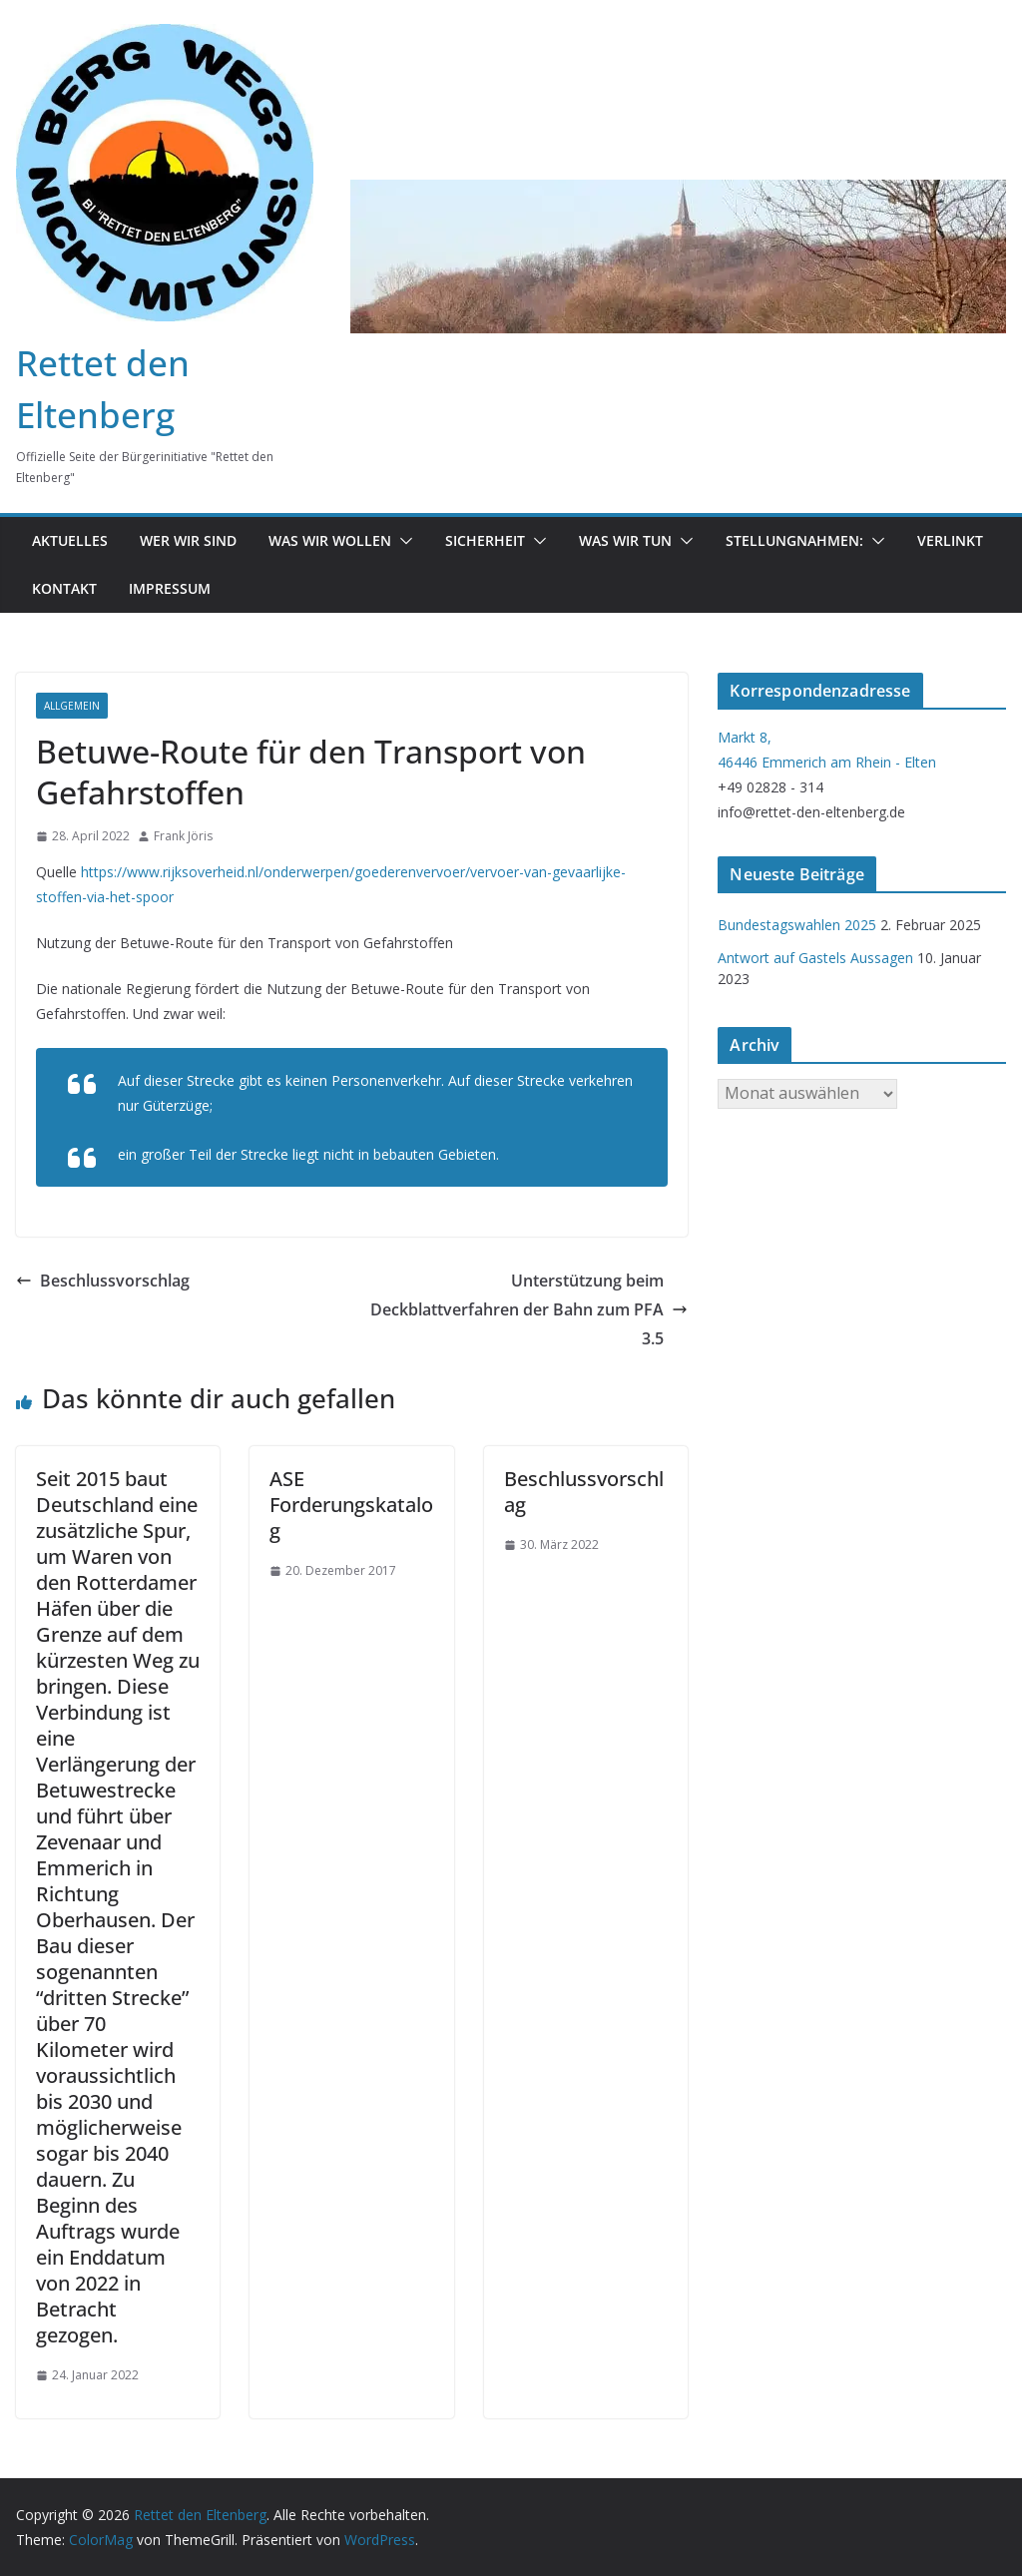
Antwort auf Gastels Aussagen (815, 957)
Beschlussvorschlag (103, 1280)
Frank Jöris (183, 835)
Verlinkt (950, 540)
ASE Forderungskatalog (351, 1504)
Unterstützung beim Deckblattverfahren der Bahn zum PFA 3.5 (529, 1309)
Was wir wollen (329, 540)
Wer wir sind (188, 540)
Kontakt (64, 588)
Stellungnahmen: (794, 540)
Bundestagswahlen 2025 (797, 924)
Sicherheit (485, 540)
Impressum (170, 588)
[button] (402, 541)
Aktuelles (70, 540)
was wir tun (625, 540)
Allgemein (72, 706)
